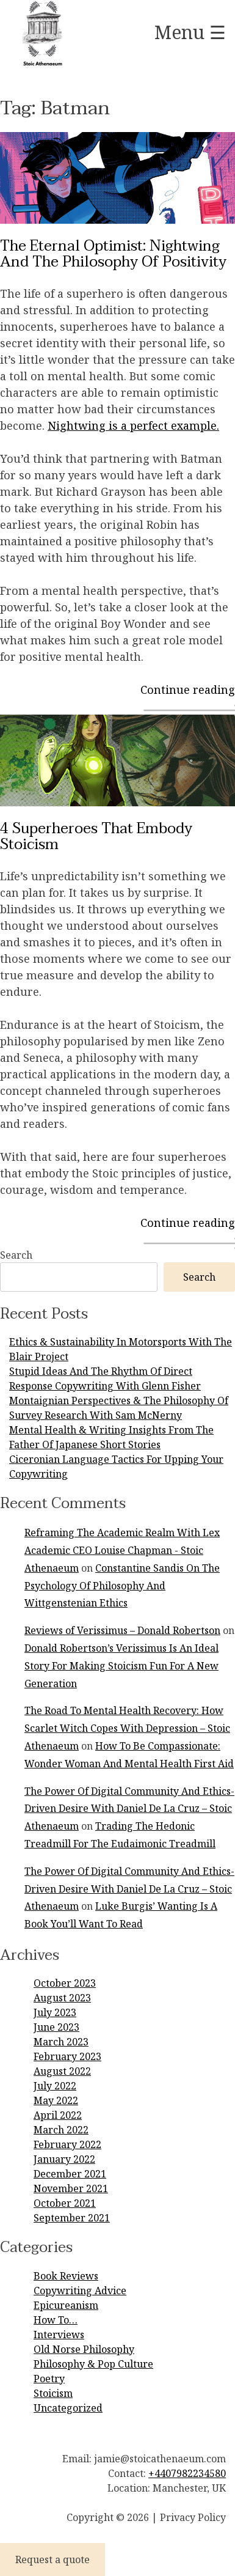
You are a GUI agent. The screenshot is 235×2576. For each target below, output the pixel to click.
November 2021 (71, 2188)
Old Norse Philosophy (84, 2349)
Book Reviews (66, 2276)
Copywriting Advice (80, 2290)
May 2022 (56, 2100)
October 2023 (65, 1983)
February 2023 (67, 2056)
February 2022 (67, 2144)
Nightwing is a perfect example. (133, 425)
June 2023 (56, 2027)
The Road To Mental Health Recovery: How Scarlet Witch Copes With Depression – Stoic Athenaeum (127, 1728)
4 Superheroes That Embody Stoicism (96, 836)
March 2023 (61, 2041)
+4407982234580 (187, 2473)
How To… (56, 2320)
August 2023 (62, 1997)
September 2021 (72, 2218)
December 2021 (70, 2173)
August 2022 (62, 2071)
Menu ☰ (190, 32)
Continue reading (187, 690)
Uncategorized (68, 2408)
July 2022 (55, 2085)
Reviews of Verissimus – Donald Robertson (122, 1630)
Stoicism (53, 2393)
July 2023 (55, 2012)
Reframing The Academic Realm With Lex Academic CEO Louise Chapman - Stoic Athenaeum (122, 1550)
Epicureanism (66, 2305)
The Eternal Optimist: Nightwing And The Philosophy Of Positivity (113, 254)
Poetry (49, 2378)
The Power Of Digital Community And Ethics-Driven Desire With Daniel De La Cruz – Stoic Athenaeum (129, 1808)
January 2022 (64, 2159)
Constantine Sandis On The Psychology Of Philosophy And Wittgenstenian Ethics (122, 1585)
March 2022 (61, 2129)
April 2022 (58, 2115)
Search (16, 1255)
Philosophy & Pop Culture (93, 2364)
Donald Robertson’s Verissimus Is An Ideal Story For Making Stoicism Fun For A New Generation (121, 1665)
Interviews (59, 2334)
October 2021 (65, 2203)
